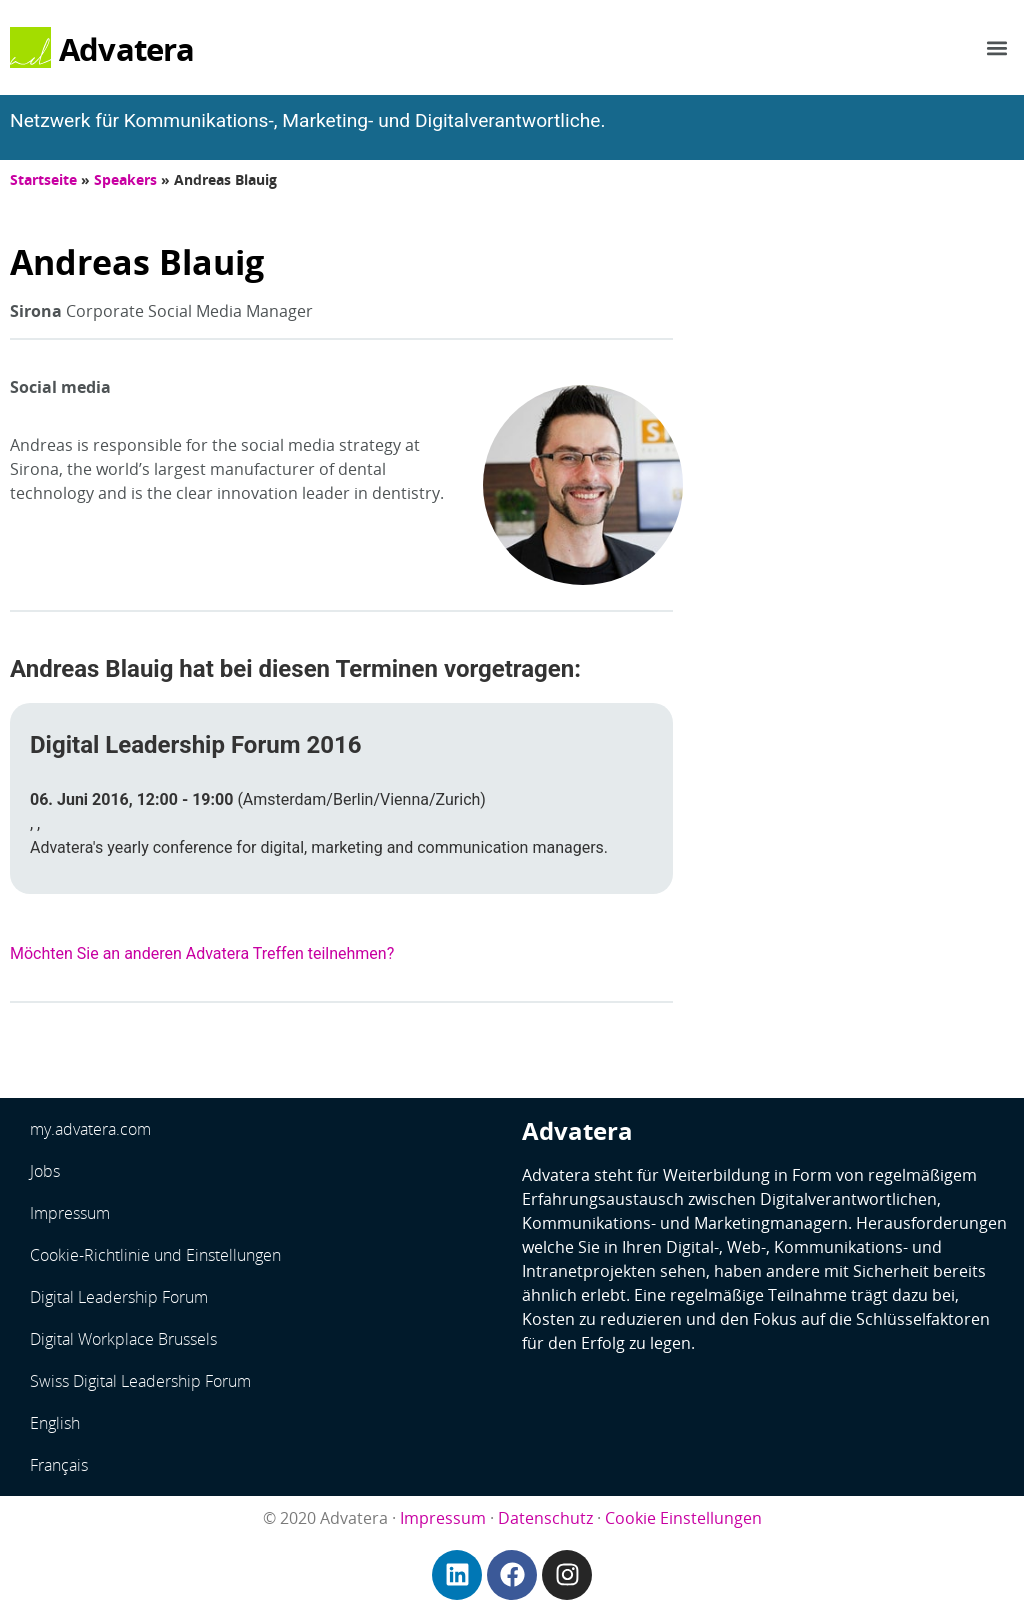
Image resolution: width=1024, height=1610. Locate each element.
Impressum (70, 1213)
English (55, 1423)
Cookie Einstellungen (683, 1518)
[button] (997, 47)
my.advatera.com (90, 1129)
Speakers (125, 179)
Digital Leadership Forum (119, 1297)
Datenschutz (545, 1518)
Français (59, 1465)
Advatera (127, 49)
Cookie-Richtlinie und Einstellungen (155, 1255)
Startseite (43, 179)
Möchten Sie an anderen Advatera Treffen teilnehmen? (202, 953)
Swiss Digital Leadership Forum (140, 1381)
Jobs (45, 1171)
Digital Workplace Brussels (123, 1339)
